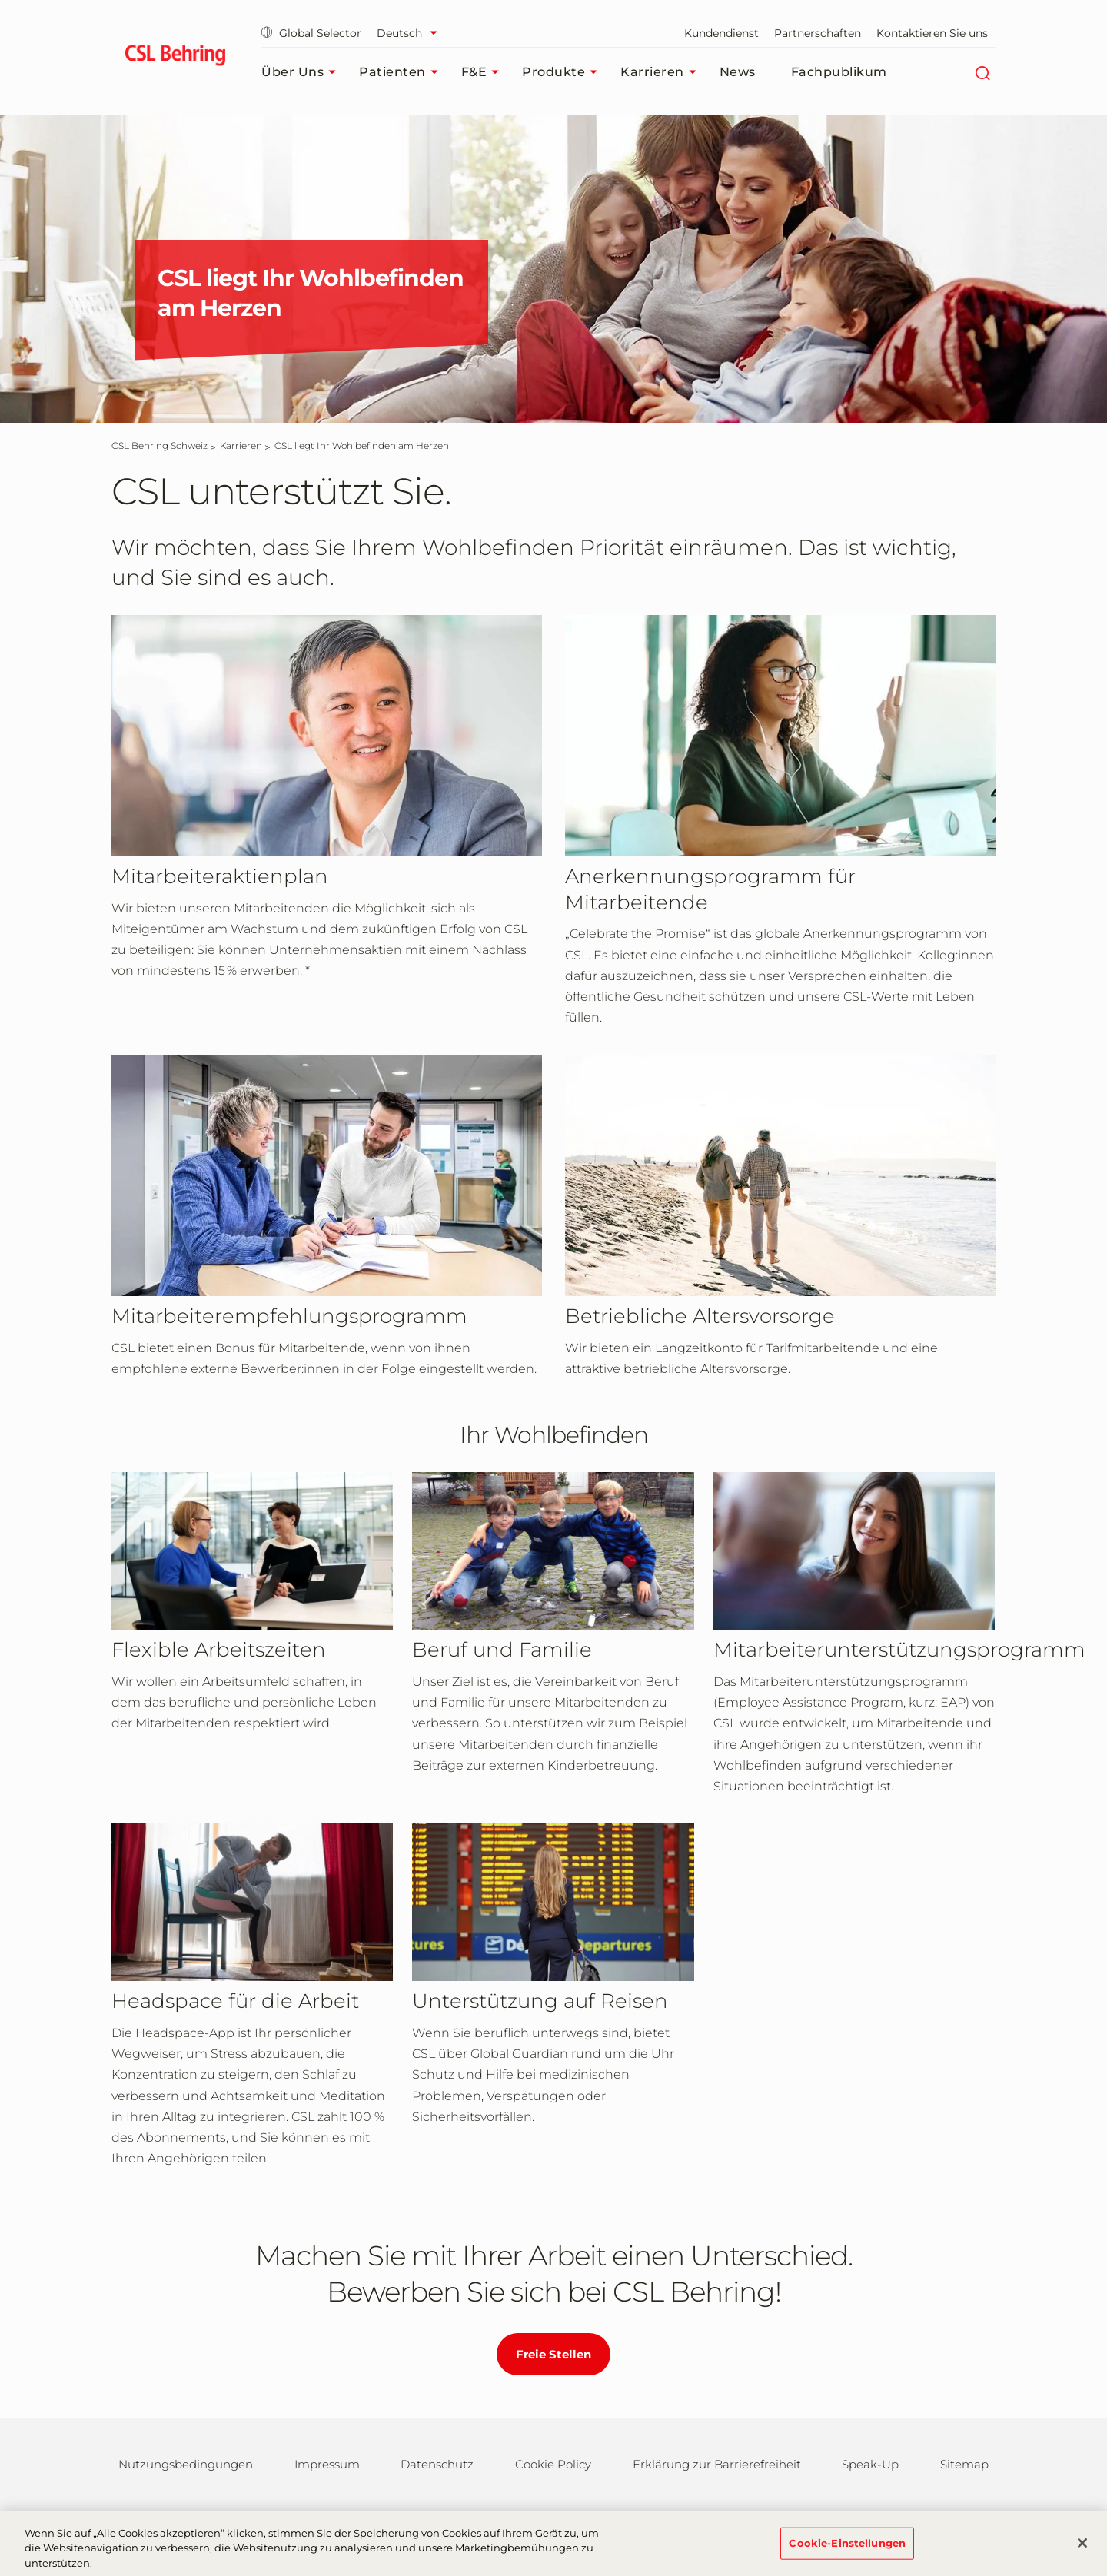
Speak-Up (870, 2464)
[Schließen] (1082, 2548)
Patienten (402, 72)
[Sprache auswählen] (411, 33)
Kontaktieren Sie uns (932, 33)
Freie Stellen (553, 2354)
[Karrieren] (241, 445)
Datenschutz (437, 2464)
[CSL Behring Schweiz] (159, 445)
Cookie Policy (553, 2464)
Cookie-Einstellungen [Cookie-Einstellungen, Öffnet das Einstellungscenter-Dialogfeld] (847, 2548)
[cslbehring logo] (174, 57)
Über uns (302, 72)
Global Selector (311, 33)
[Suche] (982, 72)
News (738, 72)
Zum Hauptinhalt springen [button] (0, 0)
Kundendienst (721, 33)
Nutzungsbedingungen (185, 2464)
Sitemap (964, 2464)
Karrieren (662, 72)
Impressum (327, 2464)
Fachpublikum (839, 72)
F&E (484, 72)
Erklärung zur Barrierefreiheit (717, 2464)
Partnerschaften (817, 33)
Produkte (563, 72)
